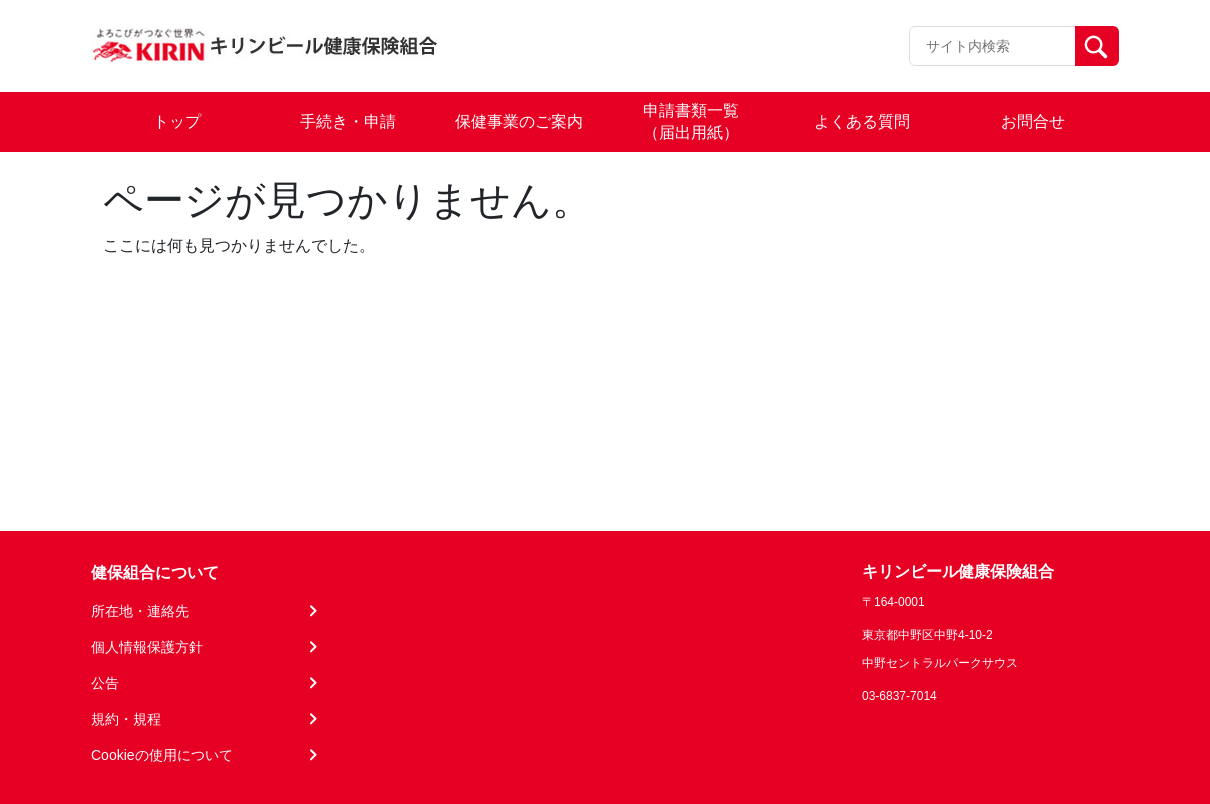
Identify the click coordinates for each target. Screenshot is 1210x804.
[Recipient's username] (992, 46)
